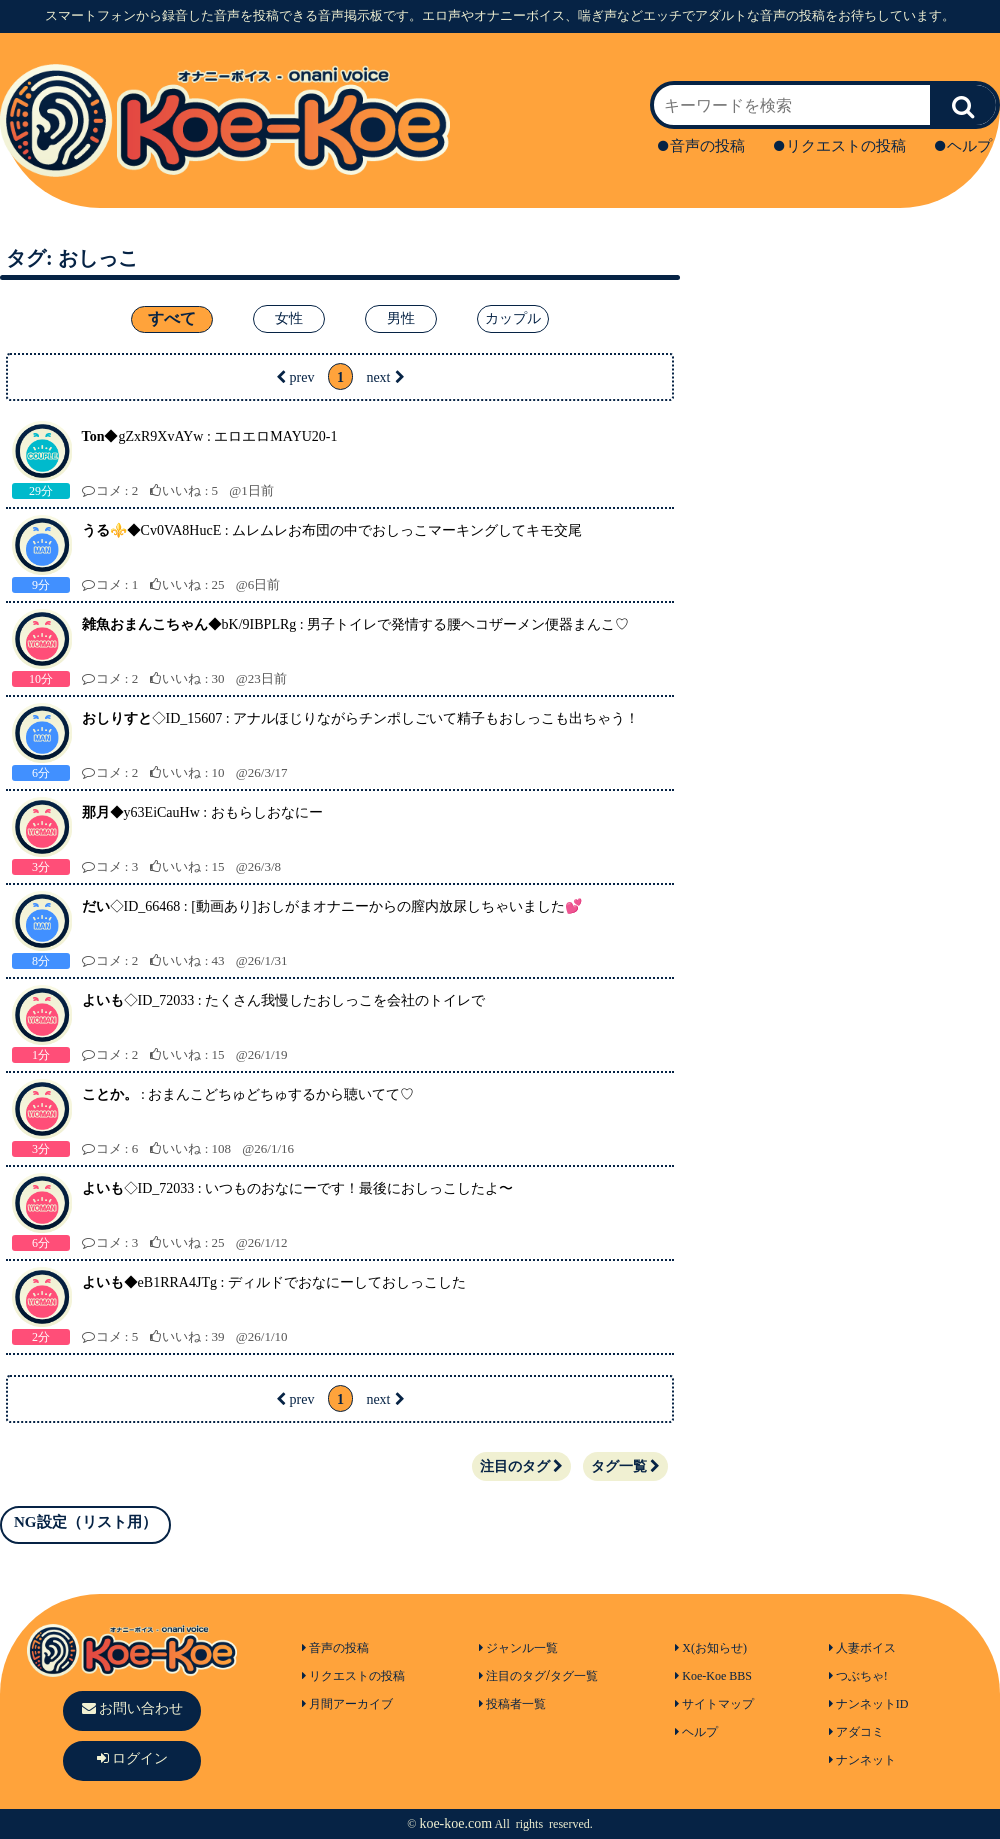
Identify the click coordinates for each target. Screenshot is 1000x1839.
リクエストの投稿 (840, 146)
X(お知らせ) (711, 1648)
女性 (289, 318)
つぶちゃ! (858, 1676)
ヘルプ (963, 146)
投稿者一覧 (512, 1704)
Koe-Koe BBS (713, 1676)
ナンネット (862, 1760)
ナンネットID (869, 1704)
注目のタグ (521, 1466)
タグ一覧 (625, 1466)
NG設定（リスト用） (85, 1522)
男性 (401, 318)
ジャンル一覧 (518, 1648)
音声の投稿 (701, 146)
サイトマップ (714, 1704)
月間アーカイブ (347, 1704)
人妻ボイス (862, 1648)
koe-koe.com (455, 1823)
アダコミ (856, 1732)
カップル (513, 318)
